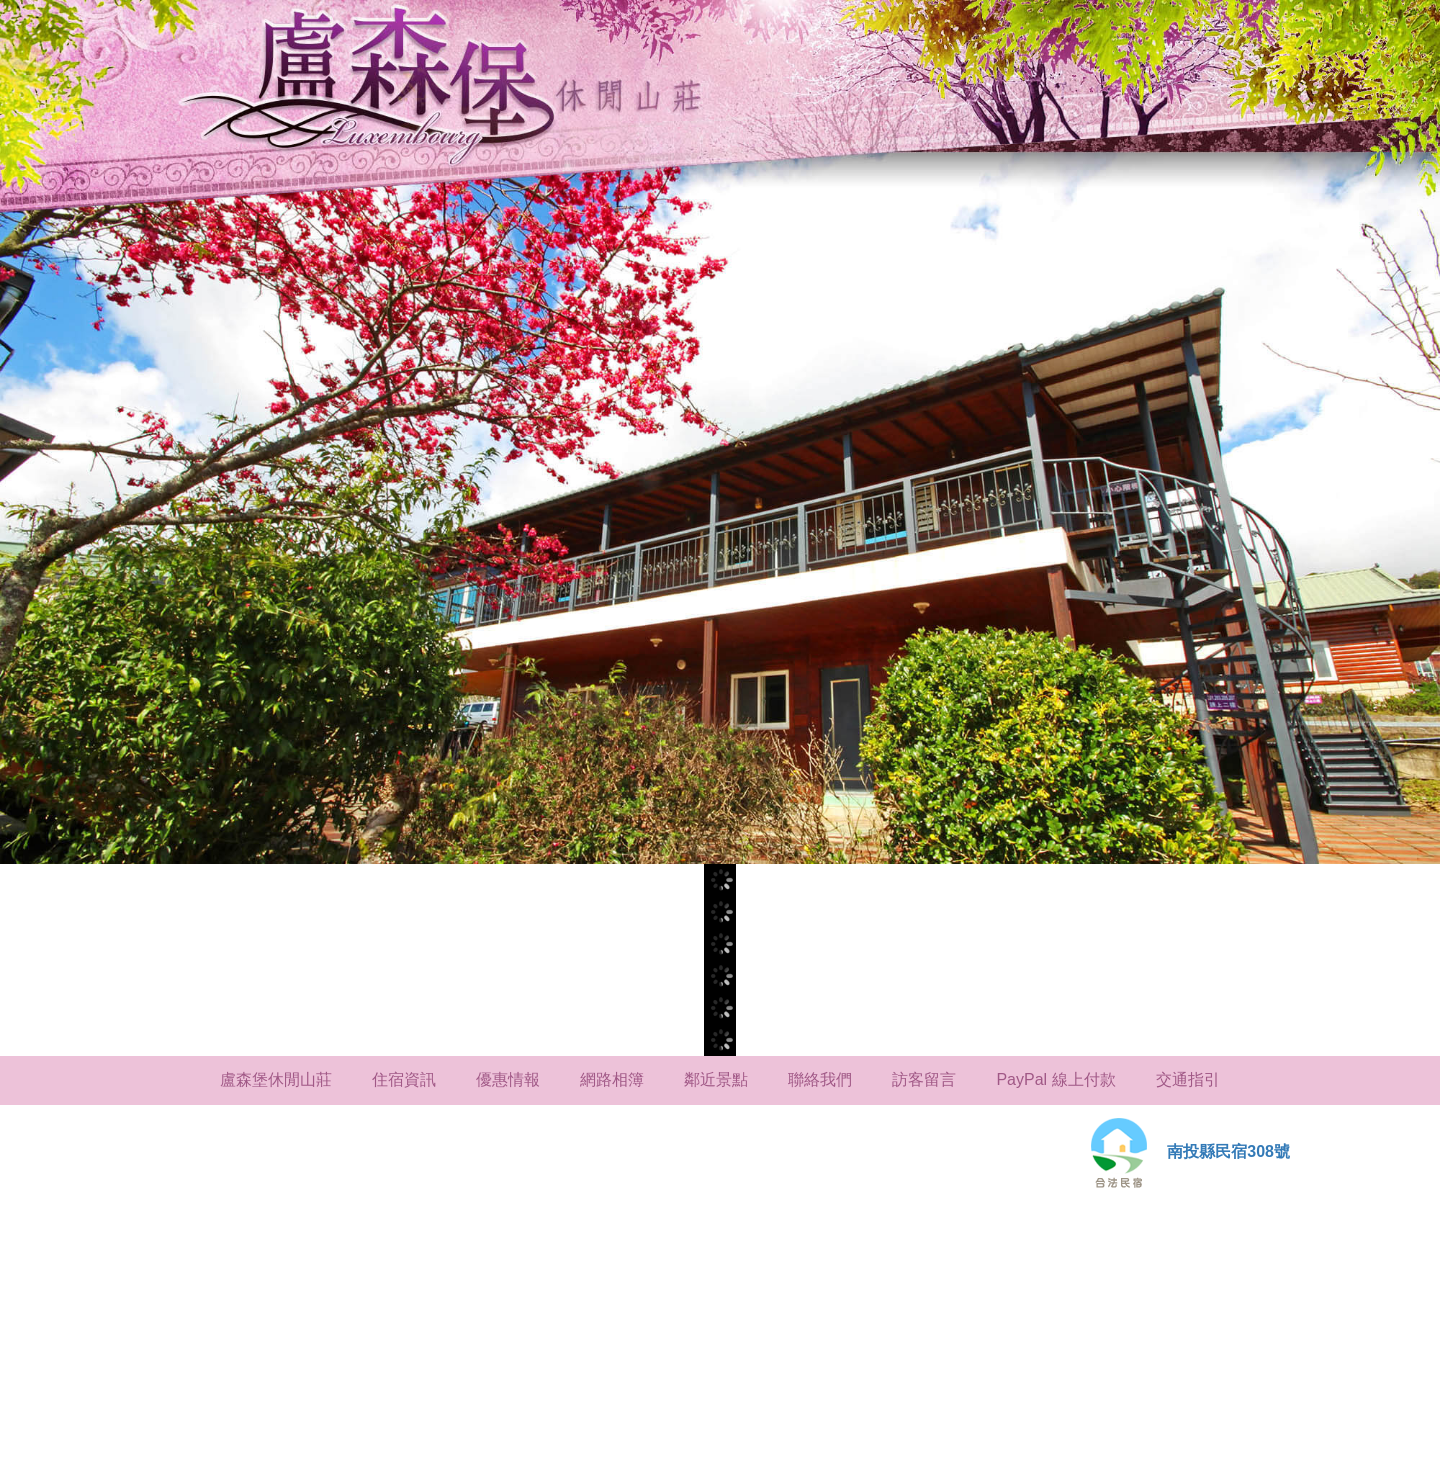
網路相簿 (612, 1079)
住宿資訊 (404, 1079)
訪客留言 (924, 1079)
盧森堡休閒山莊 (276, 1079)
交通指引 (1188, 1079)
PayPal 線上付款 (1055, 1079)
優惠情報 (508, 1079)
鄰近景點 (716, 1079)
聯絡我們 (820, 1079)
